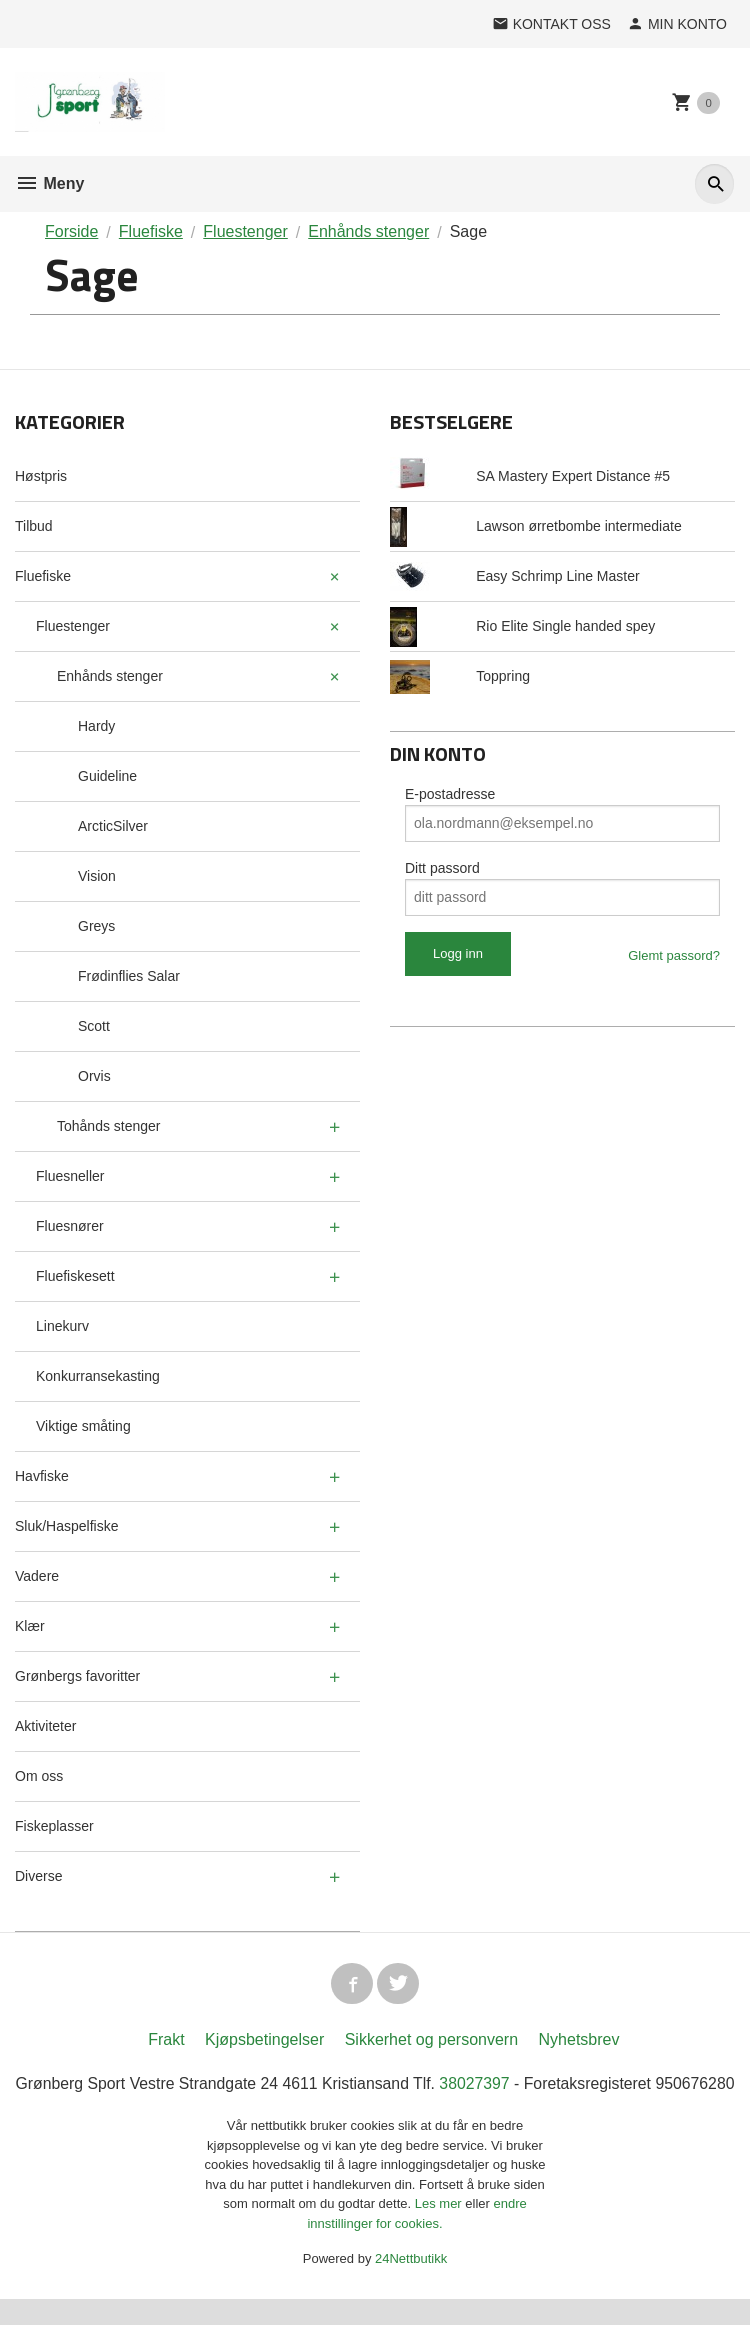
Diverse (38, 1876)
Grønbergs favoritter (77, 1676)
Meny (49, 183)
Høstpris (41, 476)
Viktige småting (83, 1426)
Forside (71, 231)
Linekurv (62, 1326)
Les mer (440, 2230)
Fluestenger (73, 626)
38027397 (517, 2086)
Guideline (107, 776)
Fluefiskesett (75, 1276)
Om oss (39, 1776)
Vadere (37, 1576)
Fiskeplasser (54, 1826)
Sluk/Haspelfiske (67, 1526)
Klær (30, 1626)
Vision (97, 876)
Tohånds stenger (109, 1126)
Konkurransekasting (98, 1376)
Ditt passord (442, 868)
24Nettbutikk (411, 2285)
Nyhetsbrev (579, 2042)
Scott (94, 1026)
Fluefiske (43, 576)
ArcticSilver (113, 826)
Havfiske (42, 1476)
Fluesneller (70, 1176)
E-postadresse (450, 794)
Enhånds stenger (110, 676)
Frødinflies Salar (129, 976)
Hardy (96, 726)
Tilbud (34, 526)
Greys (96, 926)
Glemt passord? (674, 955)
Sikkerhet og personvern (431, 2042)
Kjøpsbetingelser (264, 2042)
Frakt (166, 2042)
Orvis (94, 1076)
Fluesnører (70, 1226)
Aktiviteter (45, 1726)
